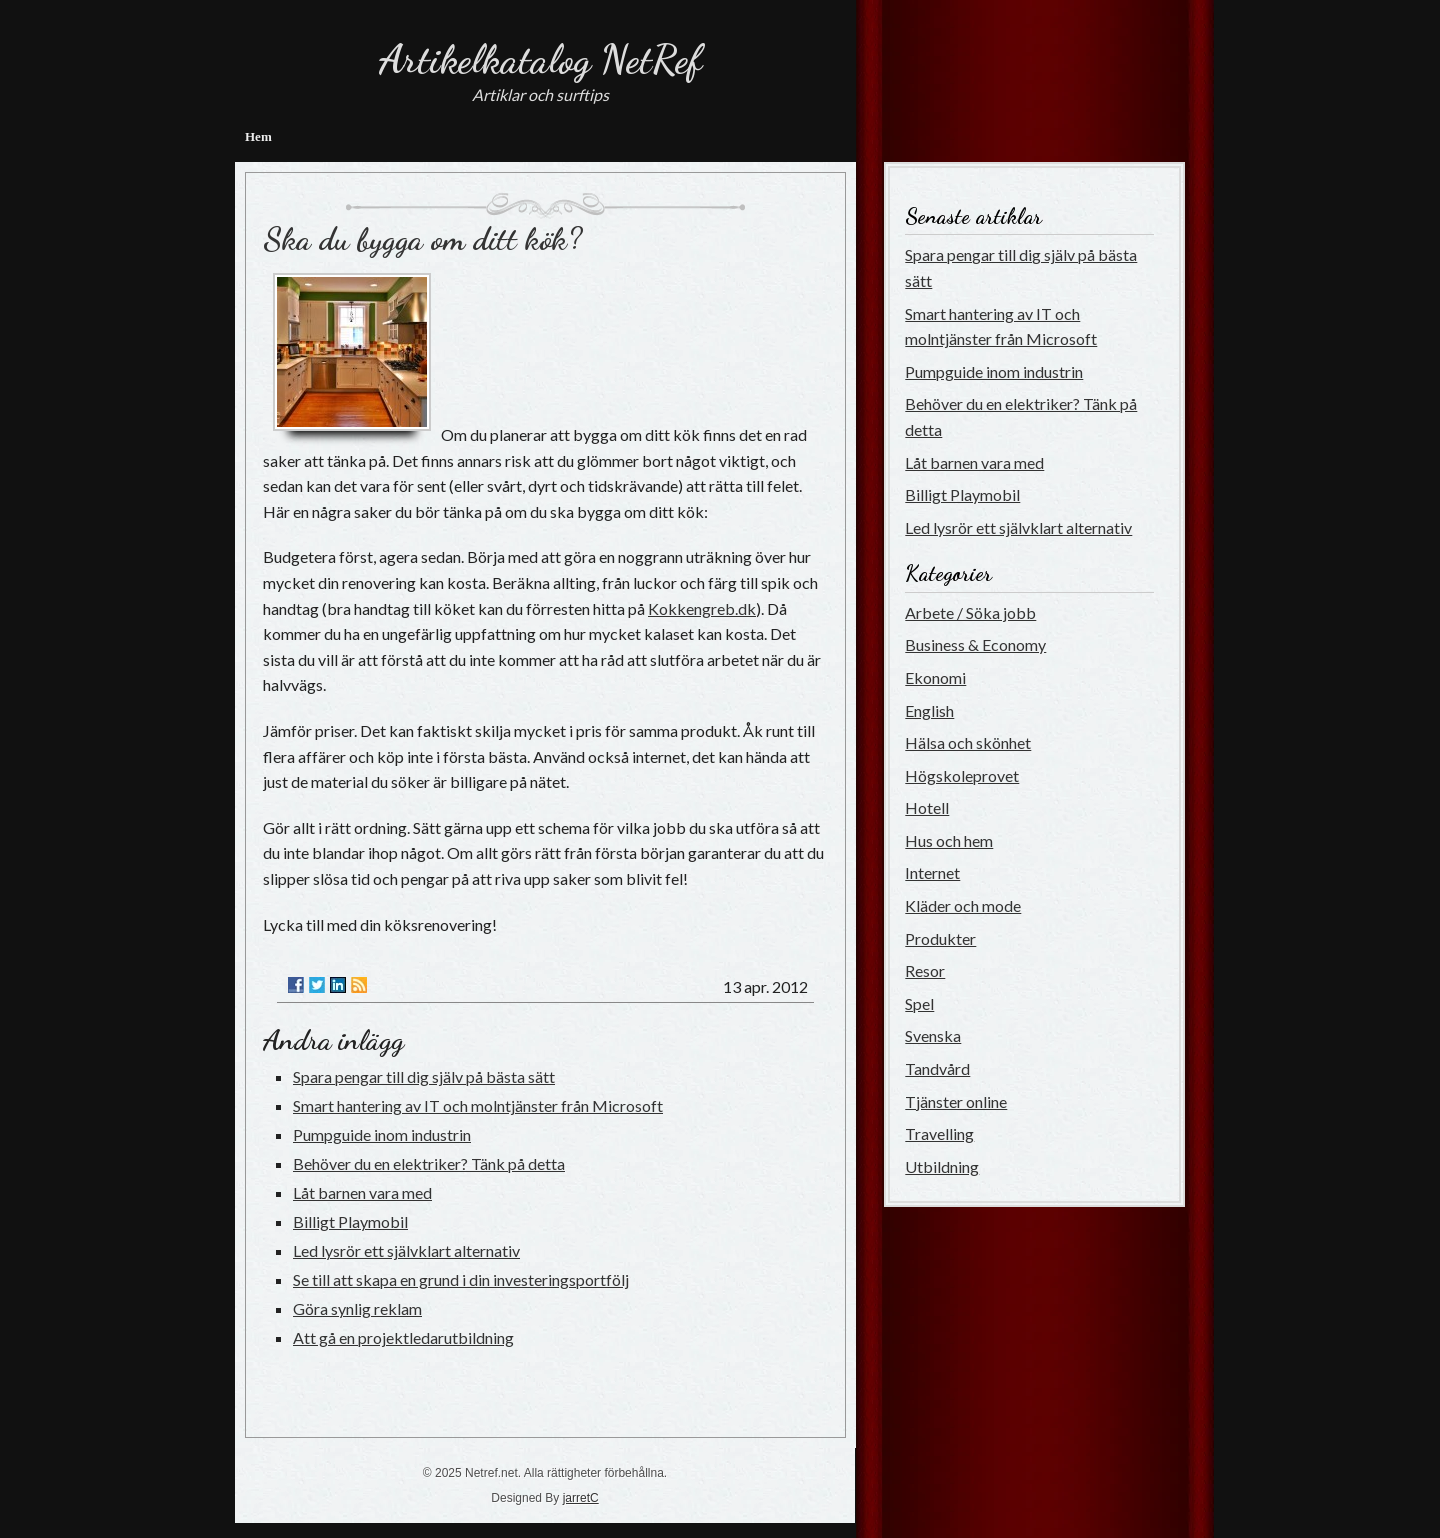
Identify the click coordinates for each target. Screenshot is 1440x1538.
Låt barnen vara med (362, 1192)
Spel (919, 1003)
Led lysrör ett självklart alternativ (406, 1250)
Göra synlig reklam (357, 1308)
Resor (925, 970)
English (929, 710)
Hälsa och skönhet (968, 742)
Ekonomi (935, 677)
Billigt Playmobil (350, 1221)
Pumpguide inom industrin (382, 1134)
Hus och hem (949, 840)
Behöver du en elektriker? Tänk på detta (429, 1163)
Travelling (939, 1133)
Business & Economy (975, 644)
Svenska (933, 1035)
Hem (258, 136)
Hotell (927, 807)
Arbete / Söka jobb (970, 612)
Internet (932, 872)
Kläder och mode (963, 905)
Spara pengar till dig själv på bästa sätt (424, 1076)
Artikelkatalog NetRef (540, 59)
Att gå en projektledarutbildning (403, 1337)
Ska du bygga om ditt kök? (422, 239)
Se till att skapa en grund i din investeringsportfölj (461, 1279)
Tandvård (937, 1068)
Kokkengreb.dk (702, 608)
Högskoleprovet (962, 775)
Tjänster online (956, 1101)
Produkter (940, 938)
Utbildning (942, 1166)
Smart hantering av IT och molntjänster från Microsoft (478, 1105)
